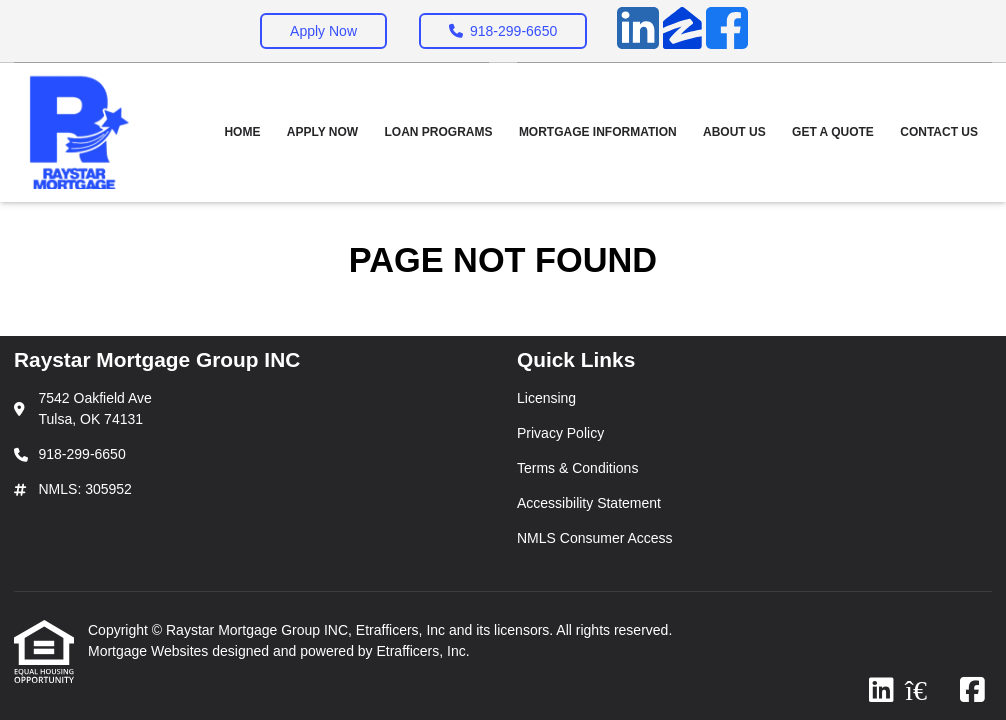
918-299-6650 (503, 31)
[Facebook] (727, 31)
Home (242, 132)
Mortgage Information (598, 132)
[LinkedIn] (638, 31)
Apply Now (323, 31)
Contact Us (939, 132)
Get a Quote (833, 132)
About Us (734, 132)
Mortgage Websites (150, 651)
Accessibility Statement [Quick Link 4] (589, 503)
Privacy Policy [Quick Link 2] (560, 433)
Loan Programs (439, 132)
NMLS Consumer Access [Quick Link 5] (595, 538)
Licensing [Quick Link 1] (546, 398)
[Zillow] (682, 31)
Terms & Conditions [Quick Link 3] (577, 468)
